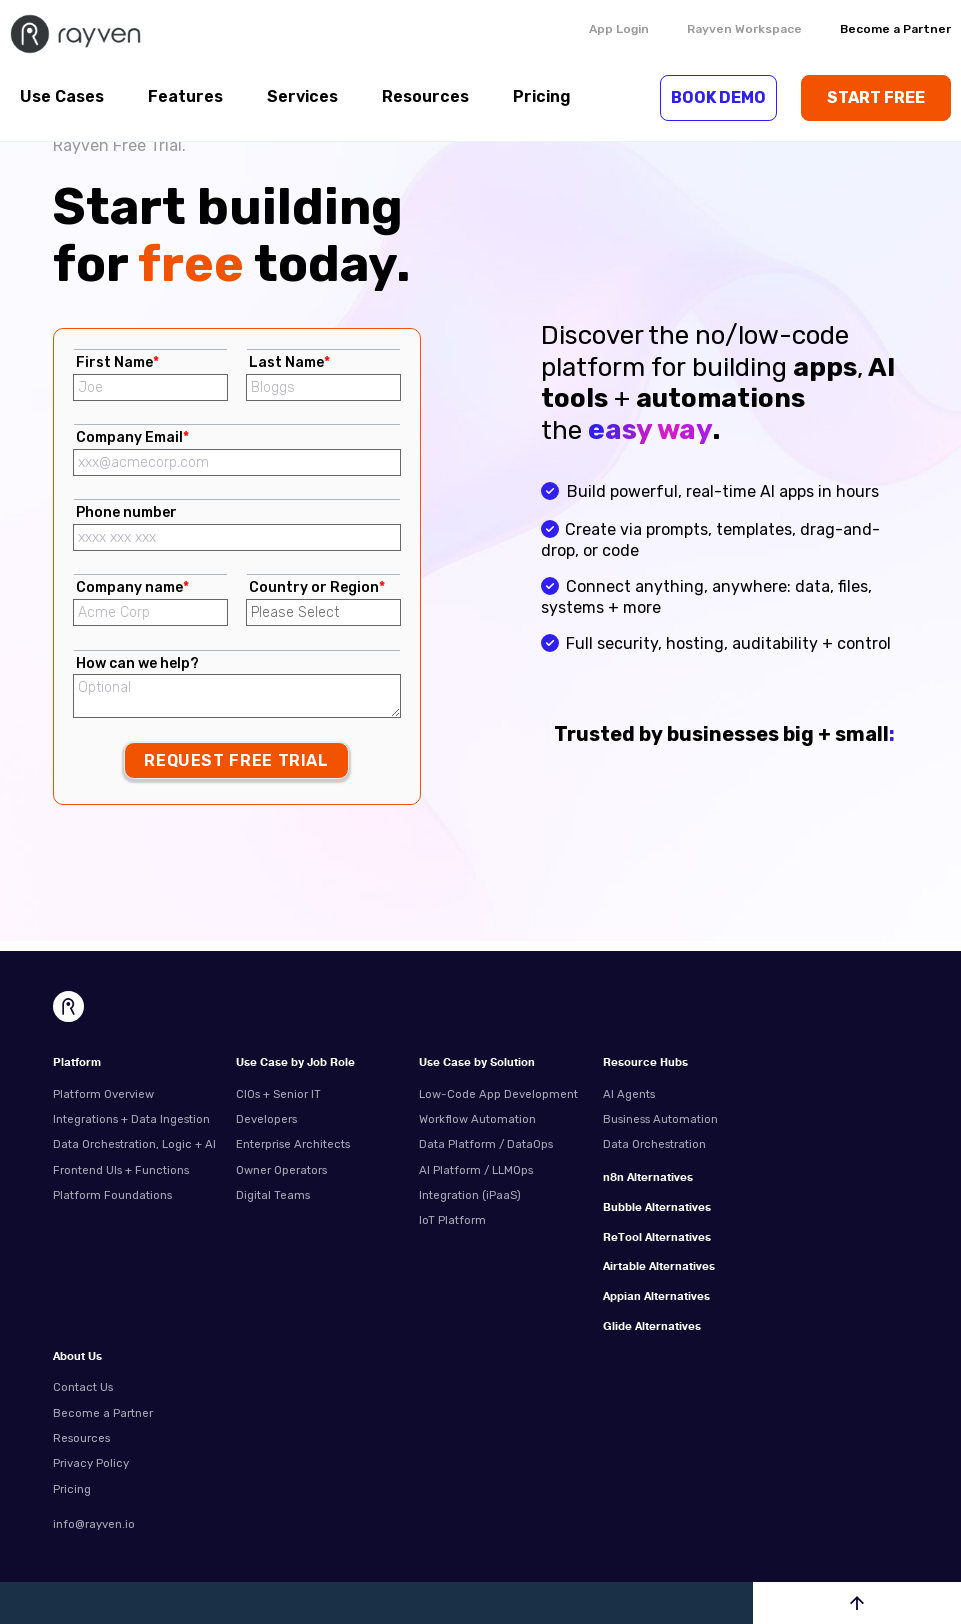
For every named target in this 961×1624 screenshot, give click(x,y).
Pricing (542, 96)
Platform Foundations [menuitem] (112, 1195)
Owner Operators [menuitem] (281, 1170)
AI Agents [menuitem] (629, 1094)
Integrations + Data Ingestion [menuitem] (131, 1119)
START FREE (876, 97)
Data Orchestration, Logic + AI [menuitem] (134, 1144)
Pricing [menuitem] (72, 1489)
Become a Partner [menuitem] (103, 1413)
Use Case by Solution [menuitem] (477, 1063)
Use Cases (62, 96)
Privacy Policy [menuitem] (91, 1463)
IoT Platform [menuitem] (452, 1220)
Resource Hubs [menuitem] (645, 1063)
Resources (425, 96)
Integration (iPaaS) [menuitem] (470, 1195)
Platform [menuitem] (77, 1063)
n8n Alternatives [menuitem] (648, 1178)
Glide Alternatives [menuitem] (652, 1327)
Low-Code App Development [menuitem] (498, 1094)
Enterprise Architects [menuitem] (293, 1144)
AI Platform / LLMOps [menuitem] (476, 1170)
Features (185, 96)
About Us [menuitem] (77, 1357)
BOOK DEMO (718, 97)
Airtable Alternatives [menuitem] (659, 1267)
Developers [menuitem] (266, 1119)
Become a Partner (895, 29)
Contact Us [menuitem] (83, 1387)
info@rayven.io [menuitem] (94, 1524)
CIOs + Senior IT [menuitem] (278, 1094)
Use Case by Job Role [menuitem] (295, 1063)
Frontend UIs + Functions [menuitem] (121, 1170)
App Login (619, 29)
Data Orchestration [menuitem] (654, 1144)
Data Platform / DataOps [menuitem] (486, 1144)
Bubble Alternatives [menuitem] (657, 1208)
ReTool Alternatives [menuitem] (657, 1238)
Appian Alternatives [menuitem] (656, 1297)
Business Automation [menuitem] (660, 1119)
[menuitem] (686, 1165)
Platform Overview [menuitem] (103, 1094)
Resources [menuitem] (81, 1438)
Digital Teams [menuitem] (273, 1195)
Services (302, 96)
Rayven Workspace (744, 29)
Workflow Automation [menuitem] (477, 1119)
